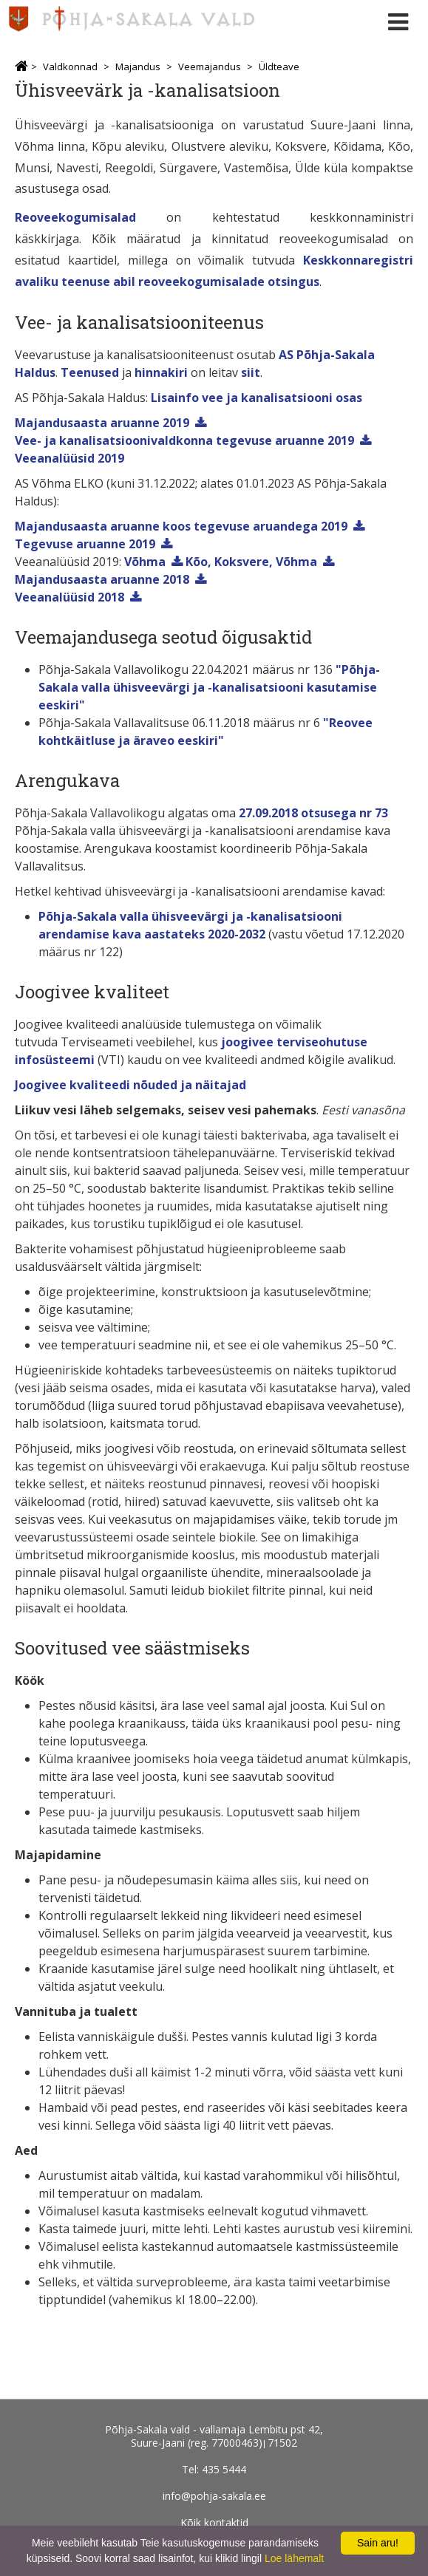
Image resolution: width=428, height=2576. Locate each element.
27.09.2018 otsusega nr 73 (313, 813)
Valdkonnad (70, 66)
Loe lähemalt (294, 2558)
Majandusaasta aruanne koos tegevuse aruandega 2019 (181, 526)
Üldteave (279, 66)
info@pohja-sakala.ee (214, 2496)
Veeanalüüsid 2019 (69, 458)
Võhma (145, 561)
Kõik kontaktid (214, 2522)
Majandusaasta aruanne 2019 (102, 423)
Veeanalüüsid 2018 (69, 597)
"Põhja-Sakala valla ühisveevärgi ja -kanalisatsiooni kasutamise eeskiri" (209, 687)
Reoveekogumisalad (75, 217)
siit (250, 372)
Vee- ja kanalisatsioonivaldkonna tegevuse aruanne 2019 (184, 440)
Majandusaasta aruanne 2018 (102, 579)
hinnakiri (161, 372)
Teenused (90, 372)
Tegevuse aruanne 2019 (85, 544)
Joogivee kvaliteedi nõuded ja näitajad (130, 1085)
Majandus (137, 66)
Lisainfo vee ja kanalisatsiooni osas (256, 397)
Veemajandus (209, 66)
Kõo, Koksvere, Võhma (251, 561)
